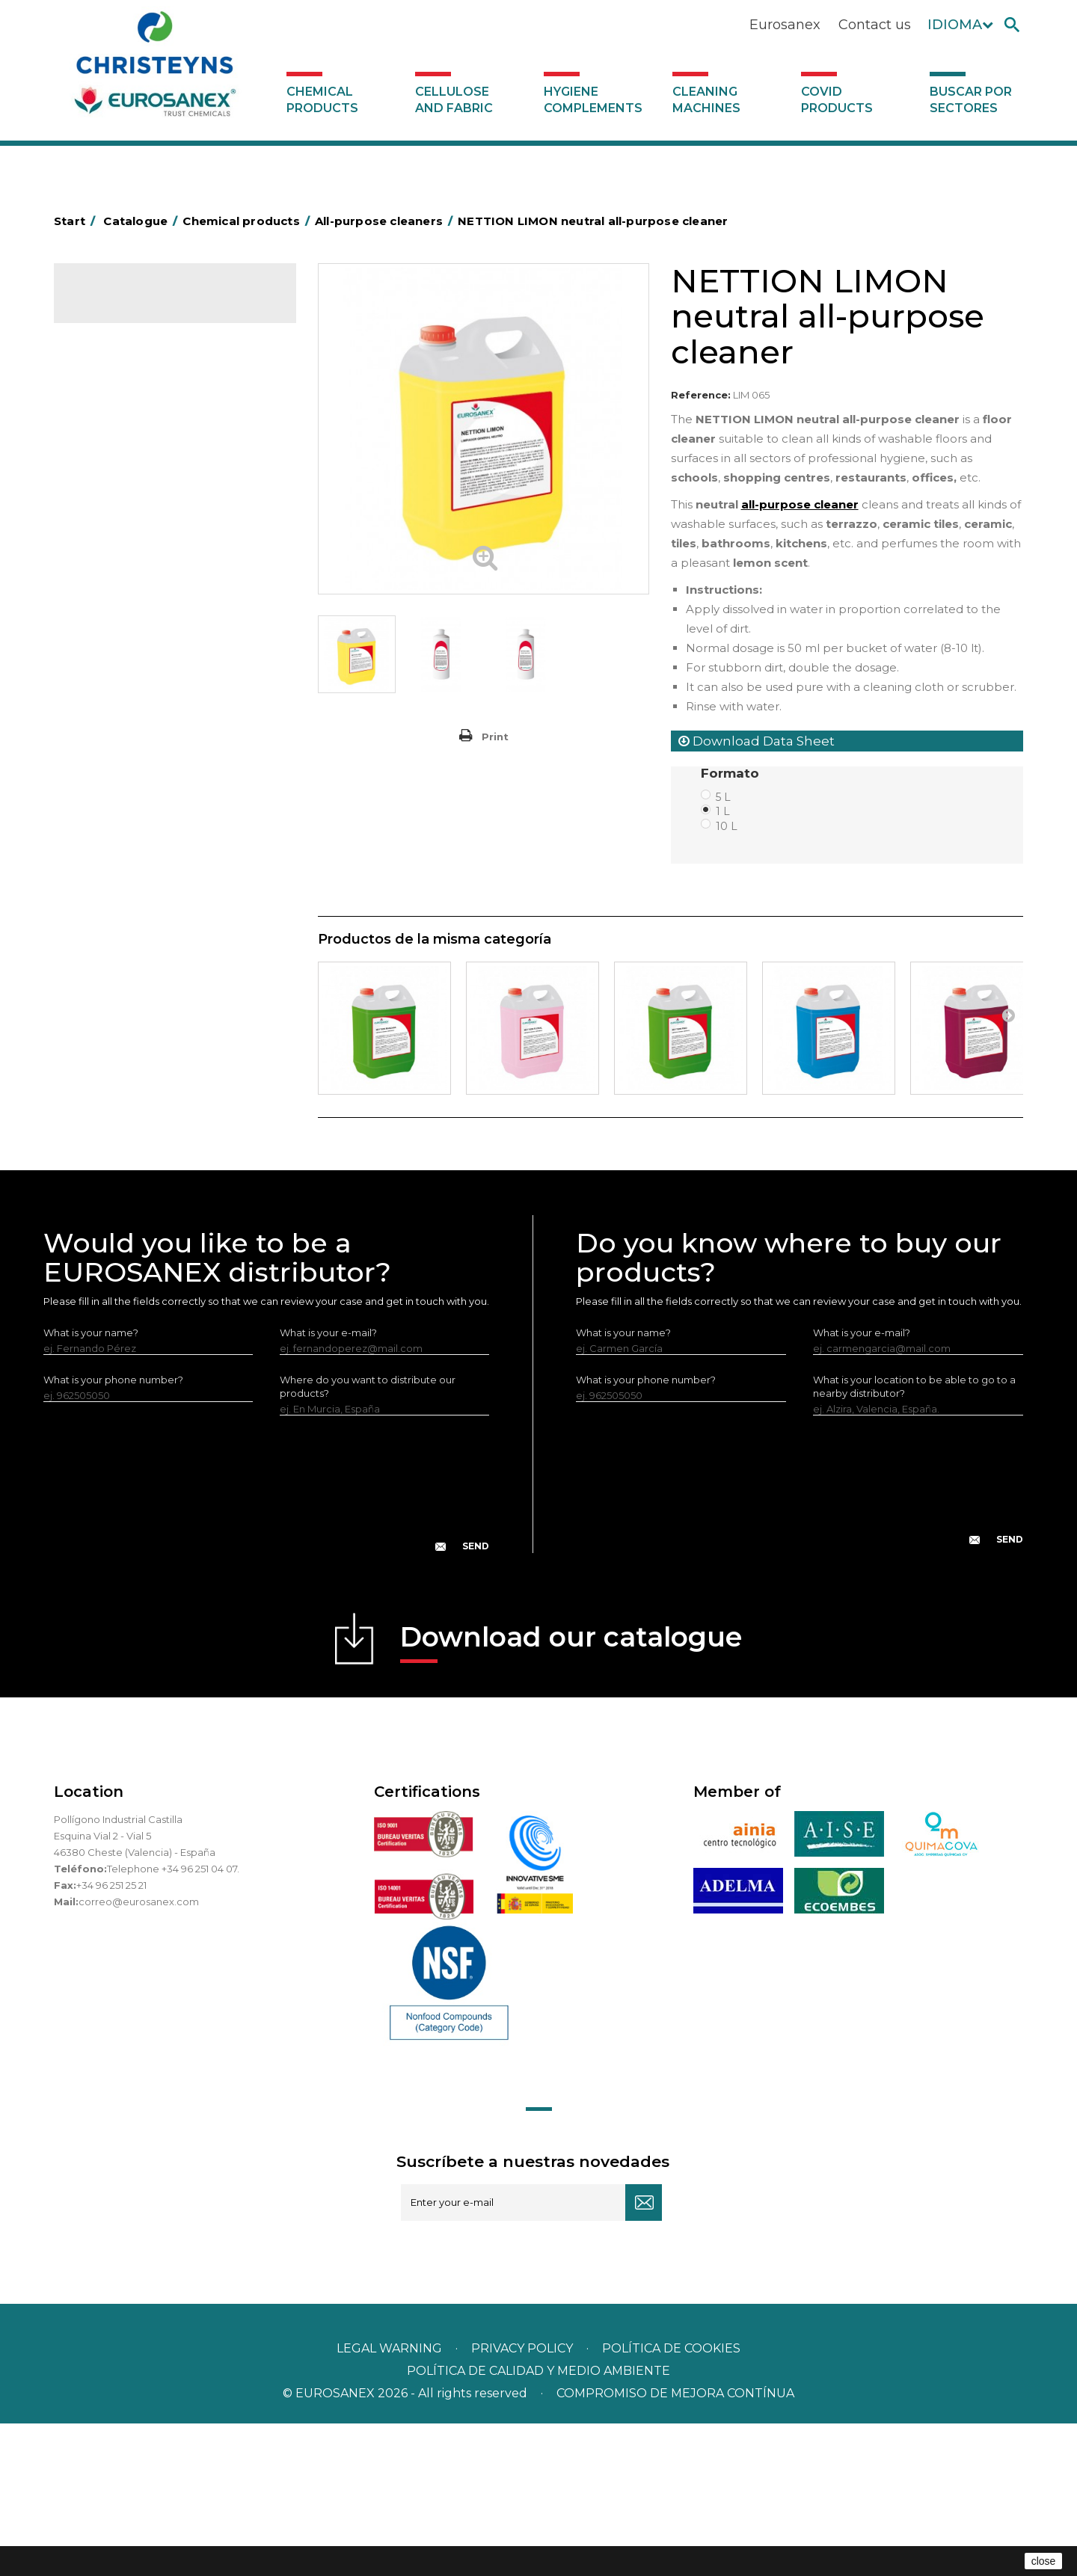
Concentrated (117, 431)
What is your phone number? (113, 1532)
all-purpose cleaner (800, 504)
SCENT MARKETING (129, 361)
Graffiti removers (123, 778)
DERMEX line (114, 847)
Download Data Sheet (756, 741)
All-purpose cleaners (133, 801)
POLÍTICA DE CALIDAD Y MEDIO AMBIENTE (538, 2523)
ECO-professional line (135, 894)
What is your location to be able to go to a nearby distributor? (914, 1539)
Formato (732, 773)
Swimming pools (123, 940)
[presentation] (266, 1648)
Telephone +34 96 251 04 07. (173, 2021)
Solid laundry (114, 616)
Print (495, 737)
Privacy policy (523, 2501)
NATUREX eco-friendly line (146, 870)
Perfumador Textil (126, 662)
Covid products (837, 99)
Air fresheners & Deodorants (151, 384)
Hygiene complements (593, 99)
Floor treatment (122, 963)
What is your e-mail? (328, 1485)
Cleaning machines (706, 99)
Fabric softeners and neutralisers (161, 639)
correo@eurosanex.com (139, 2054)
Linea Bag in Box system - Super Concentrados (157, 743)
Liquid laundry (116, 593)
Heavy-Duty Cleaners (134, 477)
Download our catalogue (571, 1794)
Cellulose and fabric (454, 99)
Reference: (701, 395)
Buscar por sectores (971, 99)
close (1043, 2561)
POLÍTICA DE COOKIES (671, 2501)
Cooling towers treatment (146, 986)
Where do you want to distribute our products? (367, 1539)
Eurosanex (784, 24)
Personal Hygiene (126, 523)
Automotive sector (128, 408)
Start (77, 221)
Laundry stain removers (139, 570)
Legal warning (391, 2501)
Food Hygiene (117, 500)
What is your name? (90, 1485)
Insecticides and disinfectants (154, 547)
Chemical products (322, 99)
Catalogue (128, 306)
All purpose (110, 917)
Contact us (874, 24)
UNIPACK (105, 1009)
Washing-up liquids (128, 686)
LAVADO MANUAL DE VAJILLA (154, 709)
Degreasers (111, 454)
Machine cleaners (126, 824)
